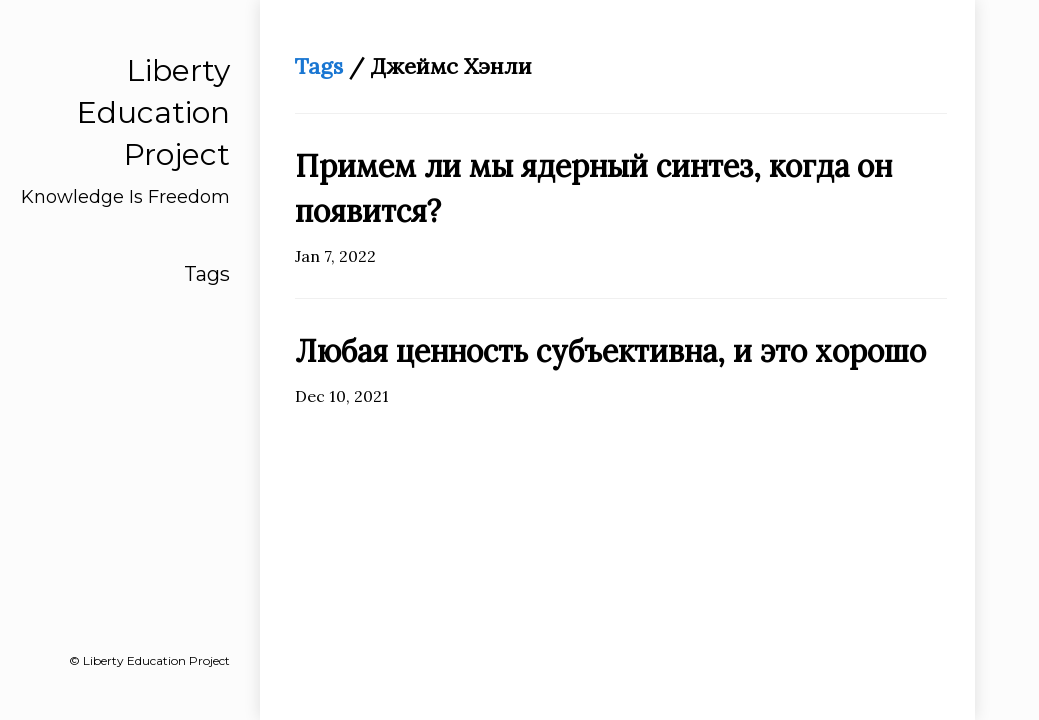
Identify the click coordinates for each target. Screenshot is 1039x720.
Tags (207, 274)
